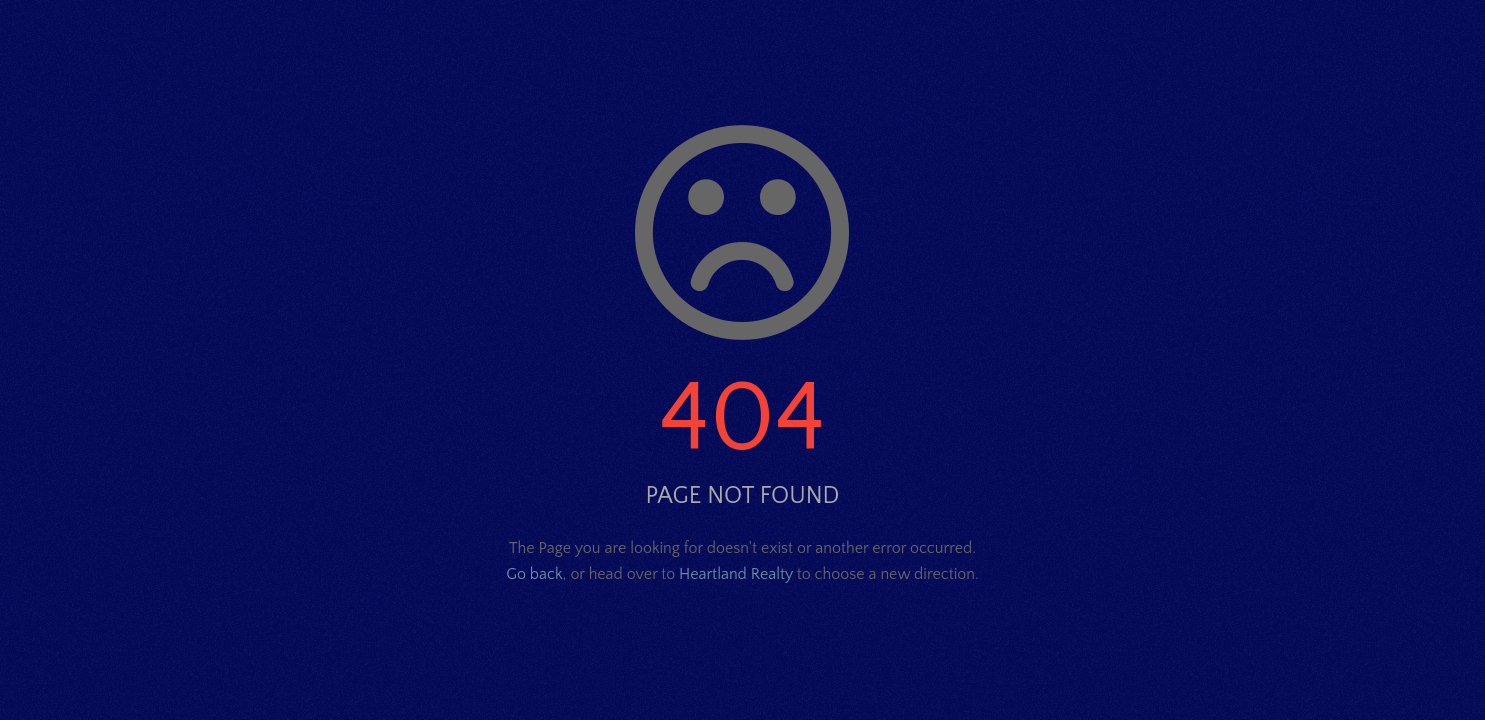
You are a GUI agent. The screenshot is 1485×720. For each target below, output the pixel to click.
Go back (534, 574)
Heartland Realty (736, 574)
